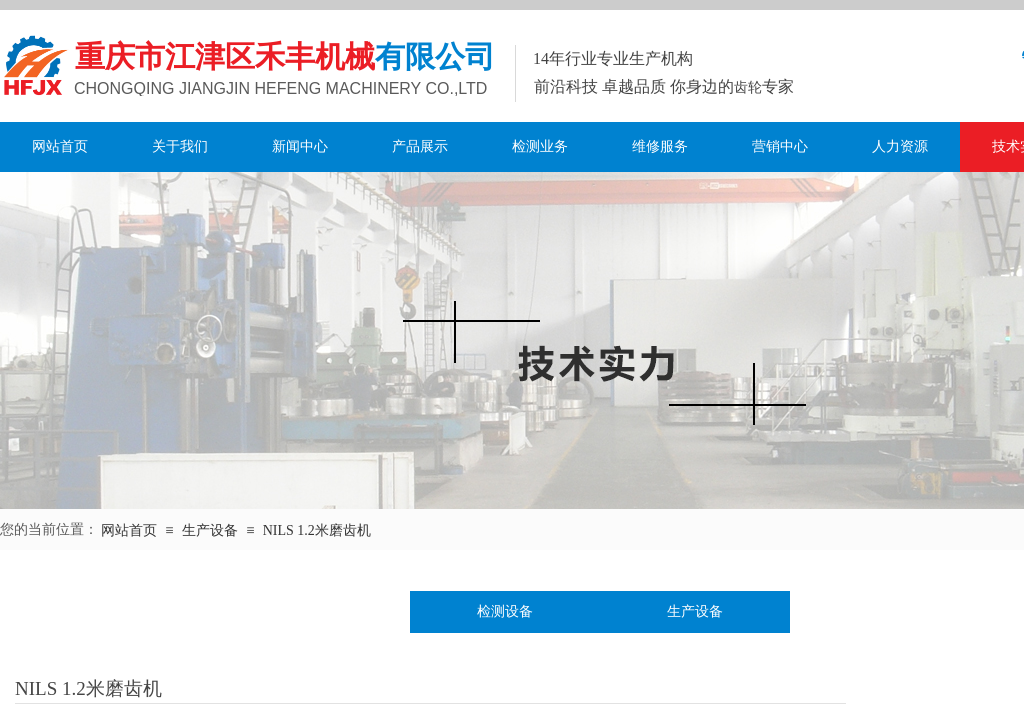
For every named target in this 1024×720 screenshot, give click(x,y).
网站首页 (60, 146)
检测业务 (540, 146)
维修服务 (660, 146)
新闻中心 (300, 146)
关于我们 (180, 146)
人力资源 (900, 146)
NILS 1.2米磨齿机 (317, 530)
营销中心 (780, 146)
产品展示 (420, 146)
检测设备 (505, 611)
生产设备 (210, 530)
